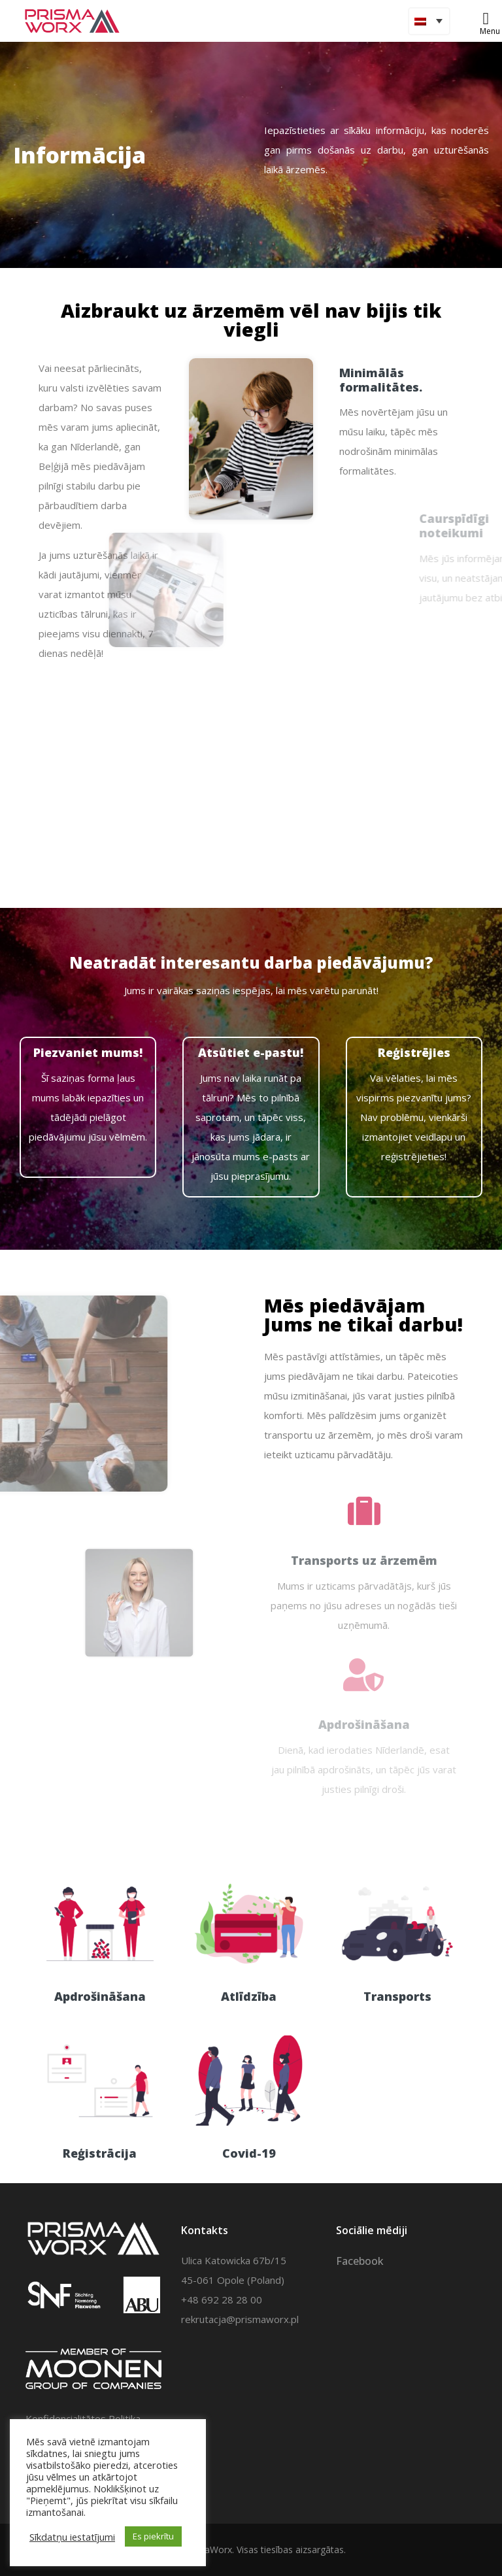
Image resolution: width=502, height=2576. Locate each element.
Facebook (360, 2261)
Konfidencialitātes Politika (83, 2418)
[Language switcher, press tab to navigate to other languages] (429, 21)
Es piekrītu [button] (153, 2536)
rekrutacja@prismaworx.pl (240, 2319)
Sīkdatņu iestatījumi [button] (72, 2537)
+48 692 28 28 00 (221, 2299)
